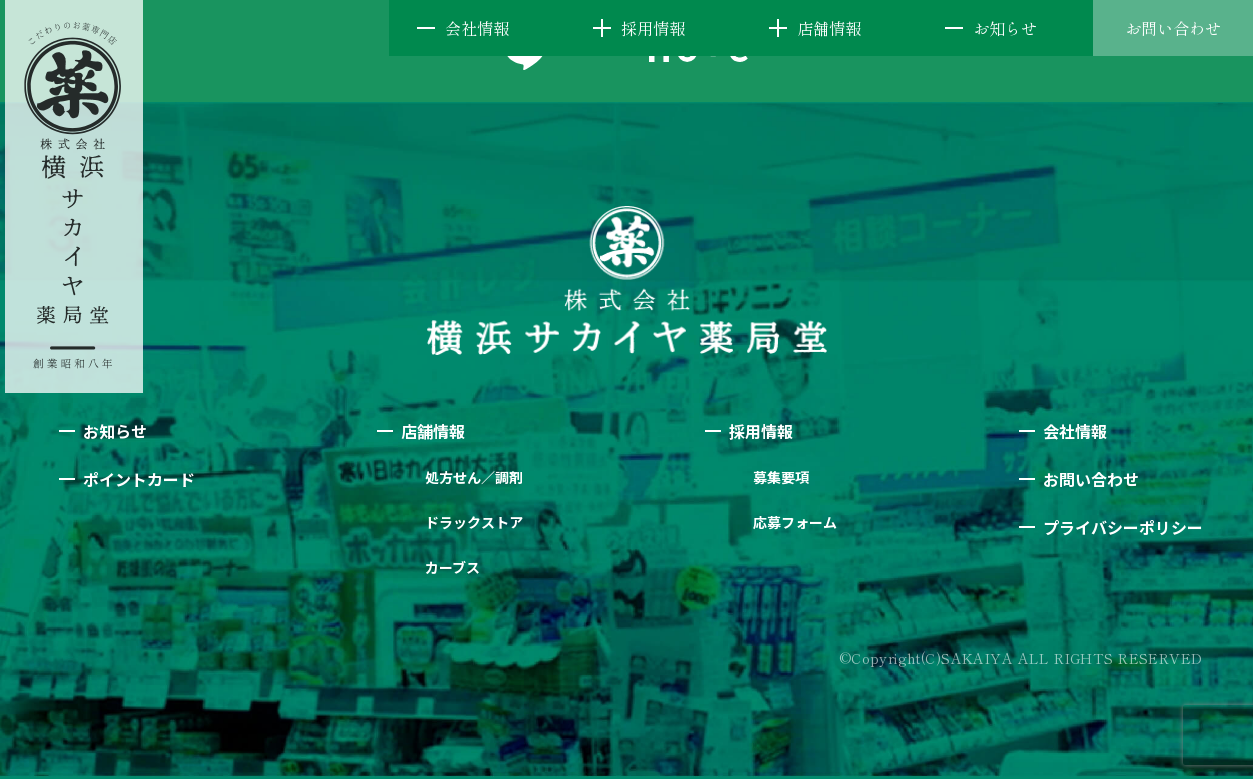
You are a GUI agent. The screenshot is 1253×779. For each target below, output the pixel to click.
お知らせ (1005, 28)
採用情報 (653, 28)
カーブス (452, 567)
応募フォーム (795, 522)
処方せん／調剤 (474, 477)
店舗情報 (829, 28)
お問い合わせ (1173, 28)
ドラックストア (474, 522)
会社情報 (477, 28)
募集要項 (781, 477)
